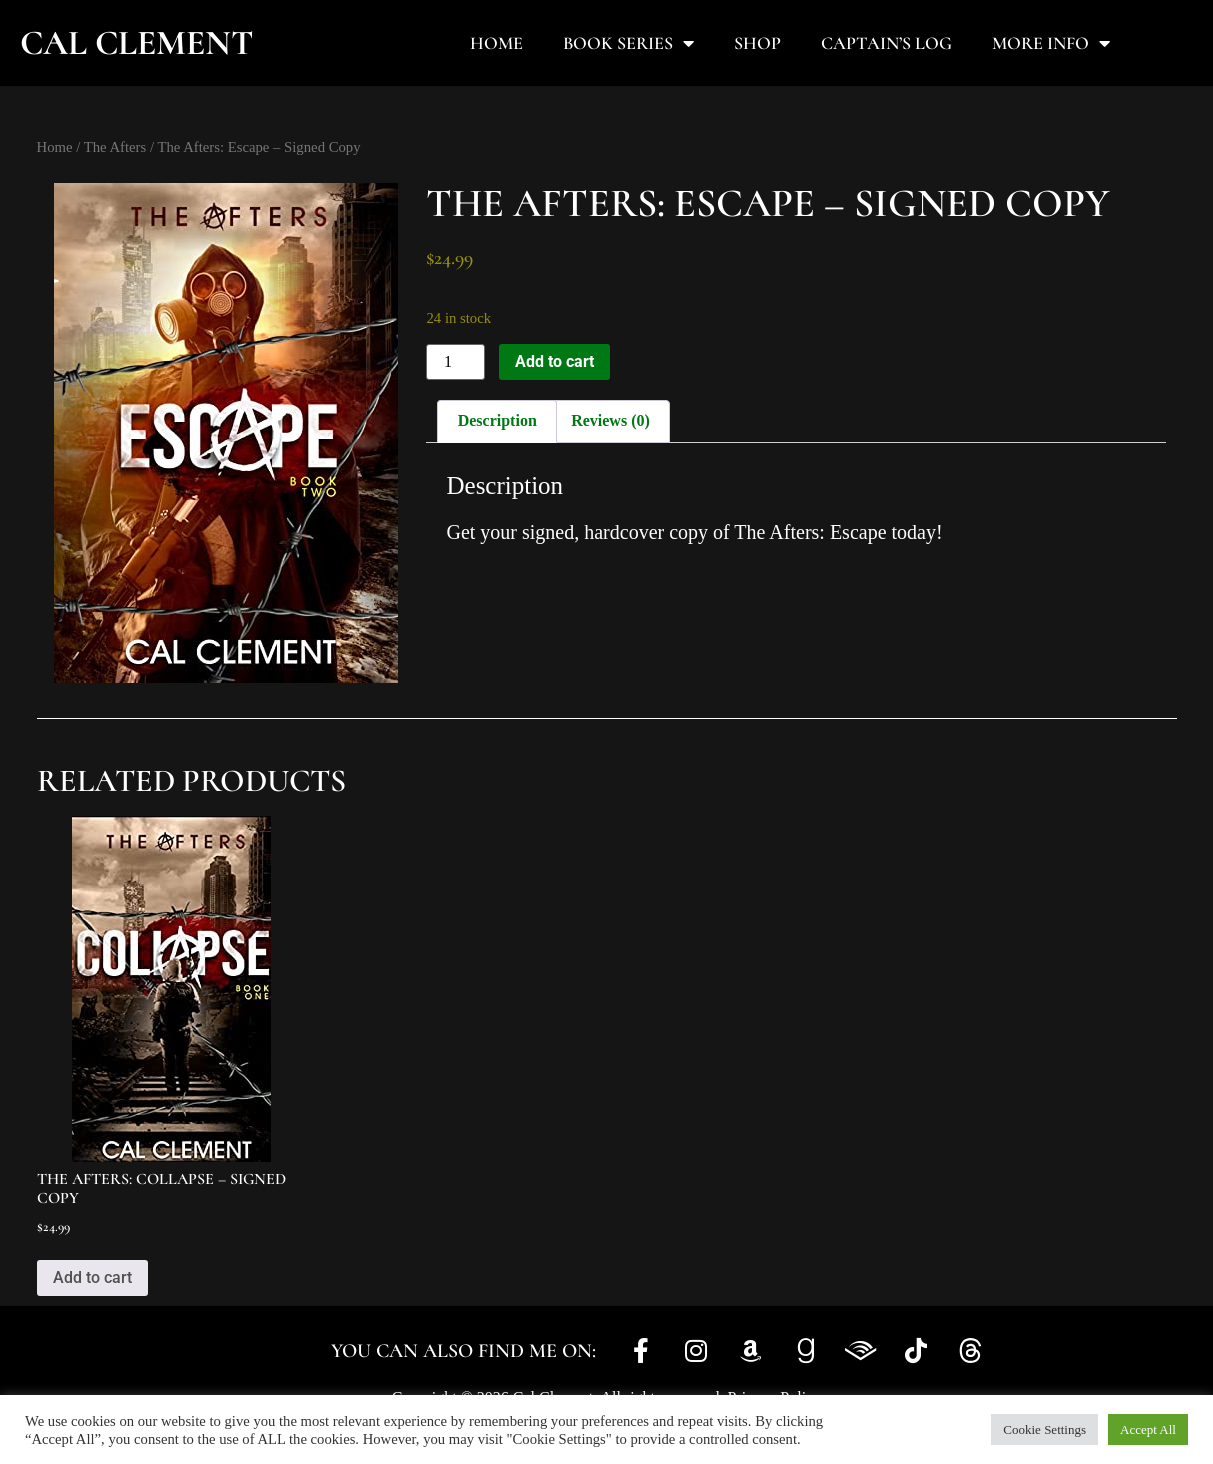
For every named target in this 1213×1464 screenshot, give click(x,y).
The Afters (115, 147)
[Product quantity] (455, 362)
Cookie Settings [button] (1044, 1429)
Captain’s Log (886, 43)
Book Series (628, 43)
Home (496, 43)
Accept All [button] (1148, 1429)
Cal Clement (137, 43)
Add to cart (554, 361)
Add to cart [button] (92, 1277)
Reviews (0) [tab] (610, 420)
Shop (757, 43)
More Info (1051, 43)
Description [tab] (497, 420)
